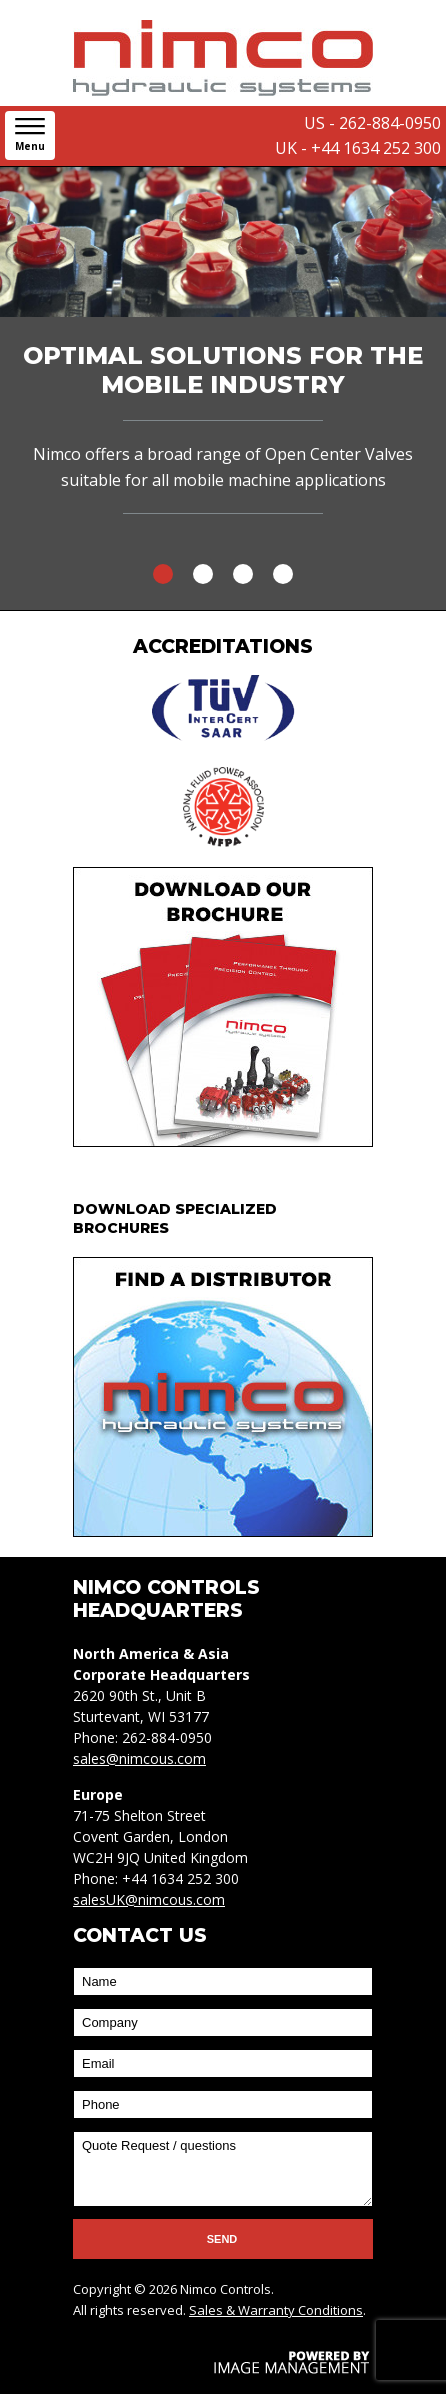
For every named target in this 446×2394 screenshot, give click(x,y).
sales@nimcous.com (139, 1758)
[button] (30, 135)
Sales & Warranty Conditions (276, 2310)
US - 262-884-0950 (372, 123)
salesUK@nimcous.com (149, 1899)
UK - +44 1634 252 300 (358, 148)
